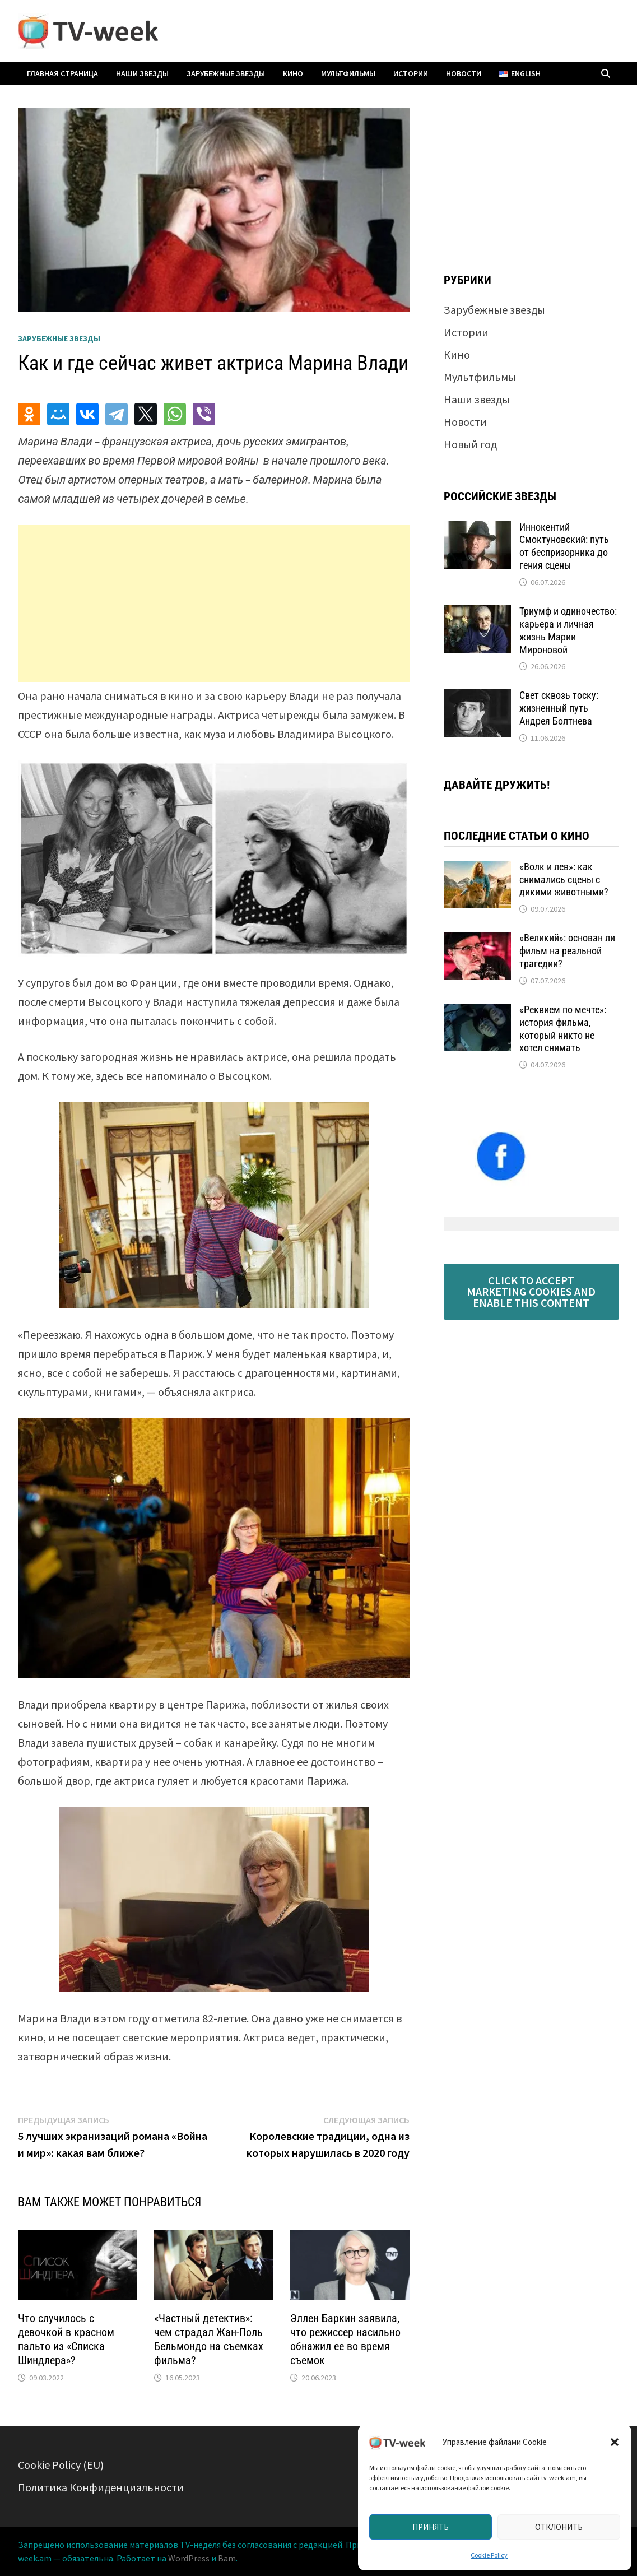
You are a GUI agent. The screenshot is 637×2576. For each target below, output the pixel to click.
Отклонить (559, 2527)
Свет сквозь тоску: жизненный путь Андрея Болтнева (558, 708)
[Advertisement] (214, 603)
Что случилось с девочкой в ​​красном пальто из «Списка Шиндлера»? (66, 2339)
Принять (430, 2527)
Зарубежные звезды (226, 73)
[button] (614, 2442)
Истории (410, 73)
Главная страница (62, 73)
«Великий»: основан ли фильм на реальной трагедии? (567, 950)
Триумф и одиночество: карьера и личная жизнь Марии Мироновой (568, 630)
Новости (463, 73)
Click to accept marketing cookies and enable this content (531, 1291)
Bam (227, 2558)
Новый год (470, 444)
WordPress (189, 2558)
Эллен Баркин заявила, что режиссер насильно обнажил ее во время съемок (345, 2339)
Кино (293, 73)
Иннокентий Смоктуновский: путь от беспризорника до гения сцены (564, 546)
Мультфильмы (348, 73)
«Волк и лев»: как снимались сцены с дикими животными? (563, 879)
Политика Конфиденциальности (101, 2487)
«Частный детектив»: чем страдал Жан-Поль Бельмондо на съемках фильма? (208, 2339)
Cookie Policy (489, 2555)
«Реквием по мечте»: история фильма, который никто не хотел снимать (562, 1029)
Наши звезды (142, 73)
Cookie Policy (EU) (61, 2465)
